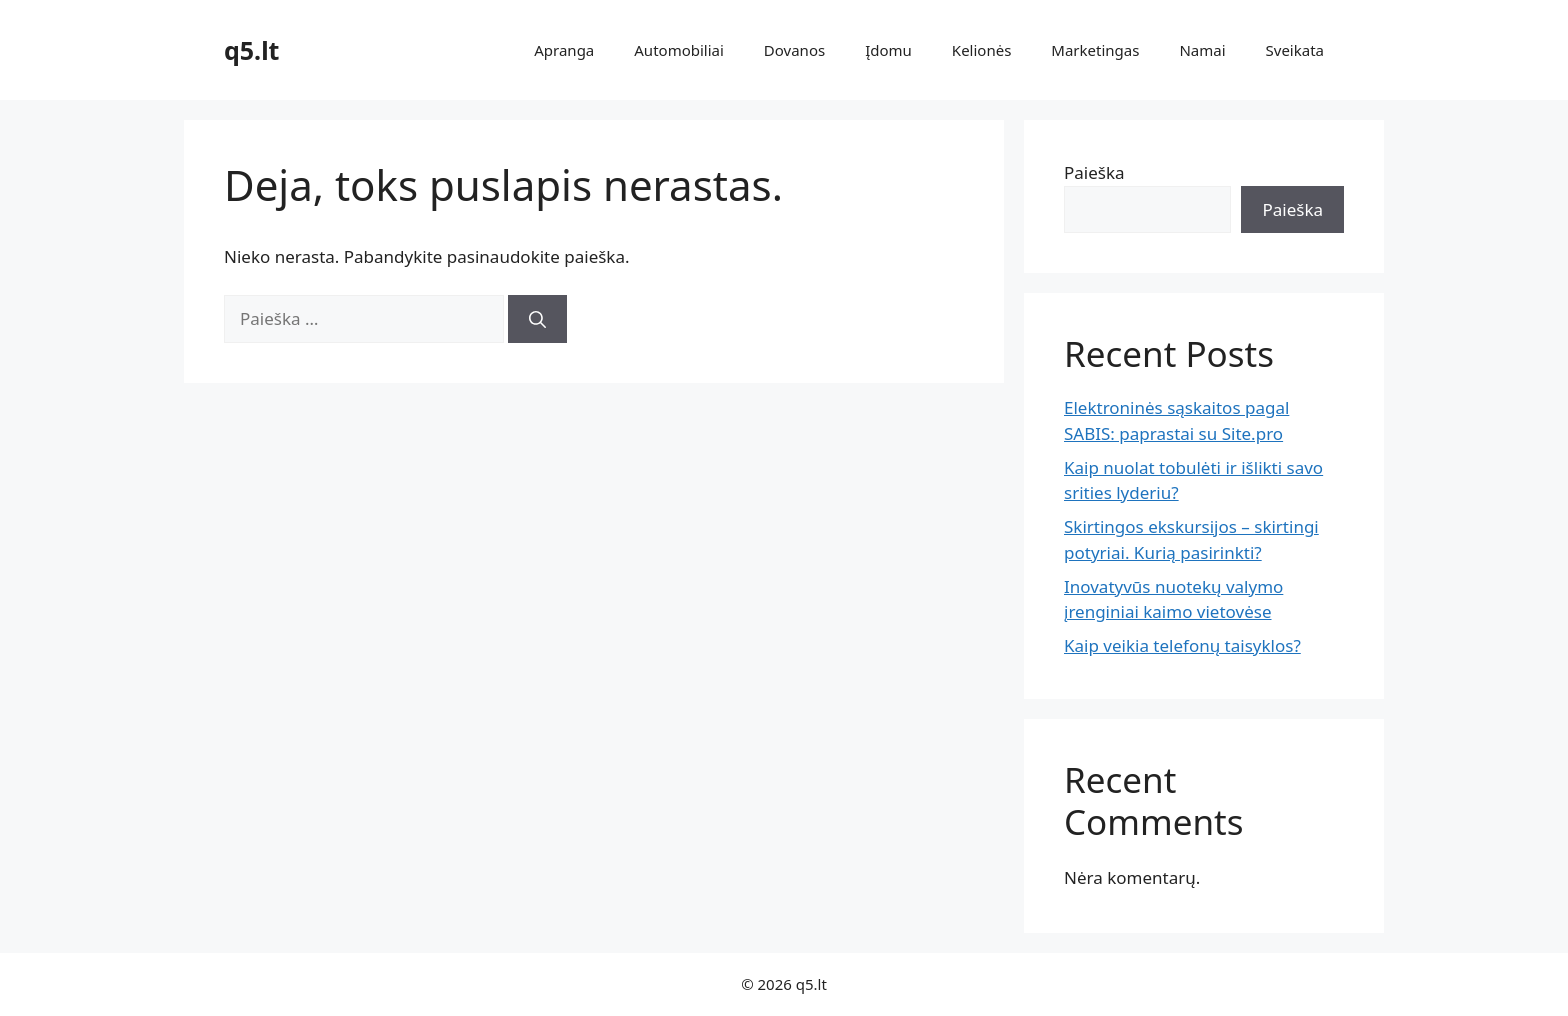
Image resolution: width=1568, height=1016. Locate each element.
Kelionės (981, 50)
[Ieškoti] (537, 319)
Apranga (564, 50)
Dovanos (794, 50)
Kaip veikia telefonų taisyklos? (1182, 645)
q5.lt (251, 50)
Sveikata (1295, 50)
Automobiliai (679, 50)
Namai (1202, 50)
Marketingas (1095, 50)
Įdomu (888, 50)
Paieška (1094, 172)
